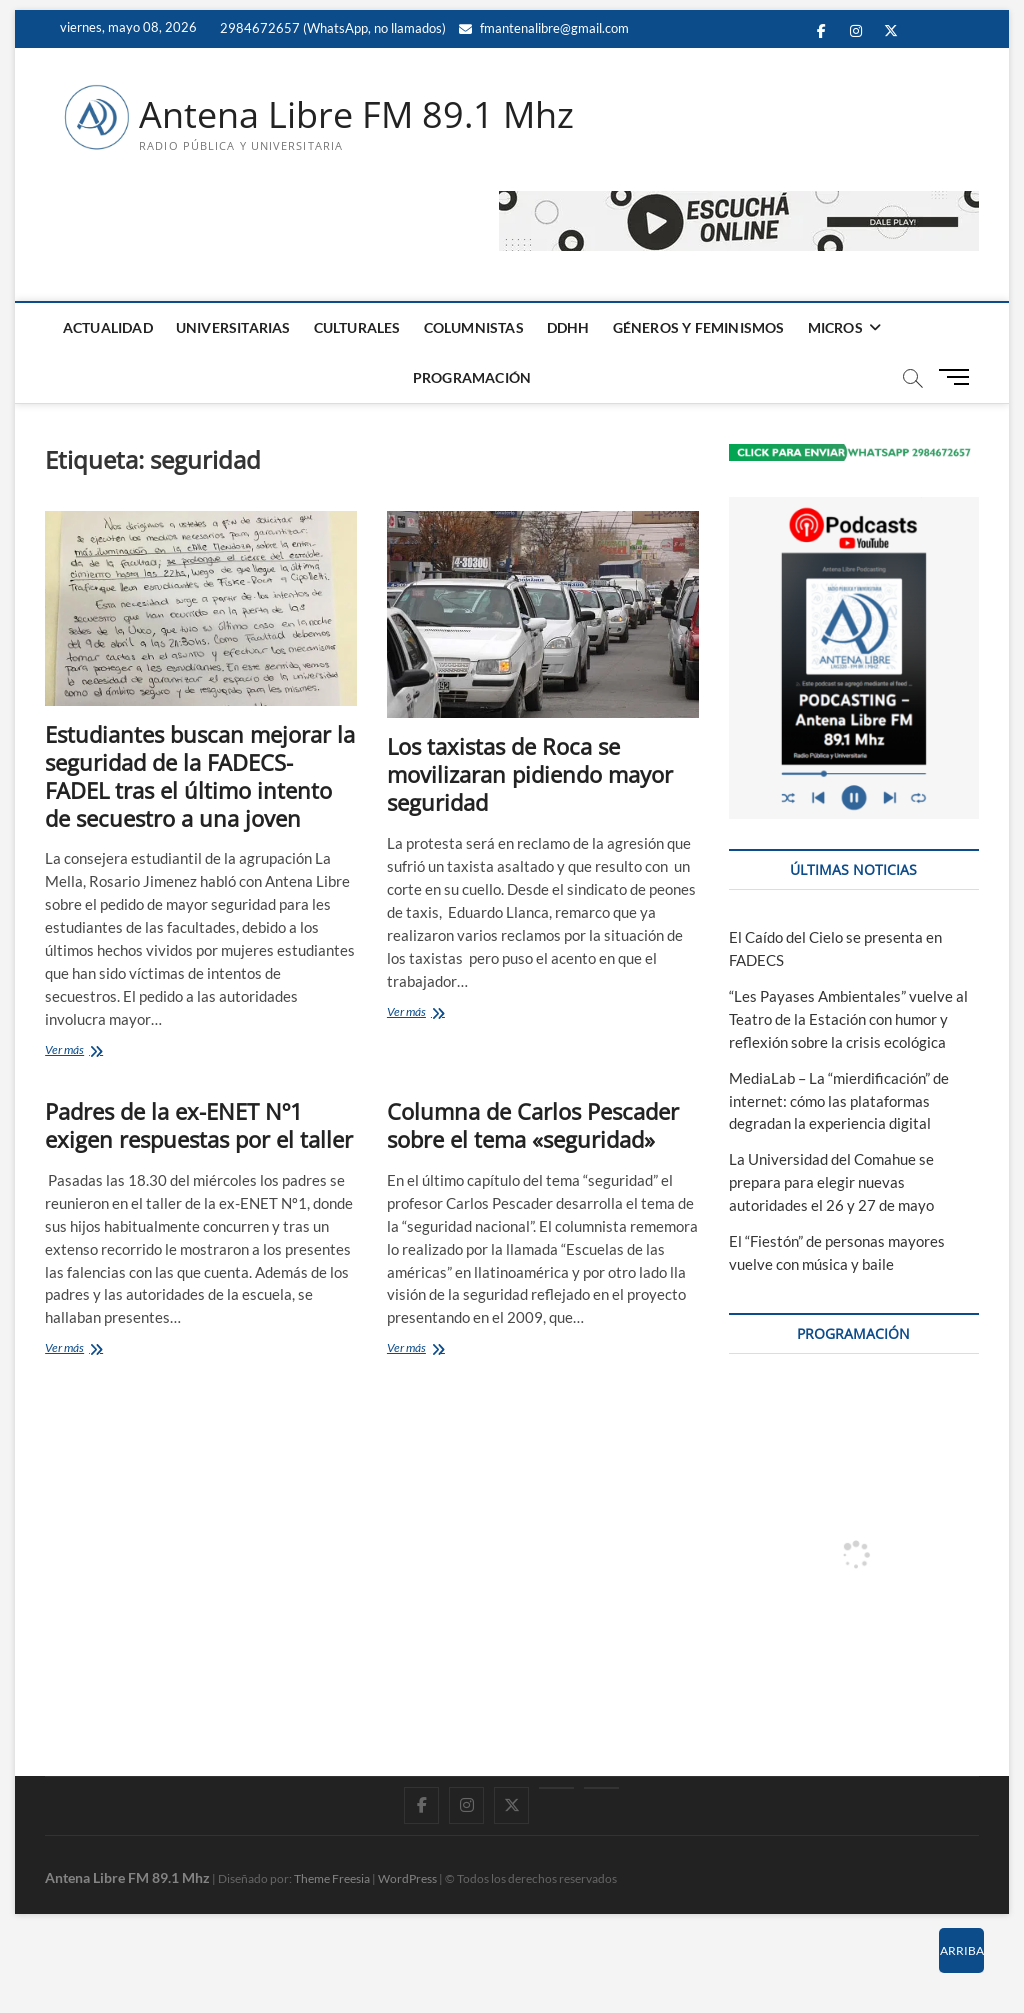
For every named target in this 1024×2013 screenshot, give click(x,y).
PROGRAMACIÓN (472, 377)
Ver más (92, 1051)
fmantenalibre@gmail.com (544, 28)
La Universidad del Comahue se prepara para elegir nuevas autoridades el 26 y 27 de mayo (831, 1182)
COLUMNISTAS (474, 327)
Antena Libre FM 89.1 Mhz (356, 115)
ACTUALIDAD (108, 327)
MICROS (835, 327)
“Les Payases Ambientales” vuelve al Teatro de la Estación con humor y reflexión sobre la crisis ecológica (848, 1019)
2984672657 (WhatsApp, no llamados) (331, 28)
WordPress (407, 1878)
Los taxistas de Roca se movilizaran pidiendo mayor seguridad (530, 774)
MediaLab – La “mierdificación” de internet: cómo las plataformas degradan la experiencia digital (839, 1101)
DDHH (568, 327)
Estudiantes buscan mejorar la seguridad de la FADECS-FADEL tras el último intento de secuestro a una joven (200, 776)
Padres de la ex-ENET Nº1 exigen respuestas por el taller (199, 1125)
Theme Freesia (332, 1878)
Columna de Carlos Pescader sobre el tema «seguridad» (533, 1125)
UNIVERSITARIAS (233, 327)
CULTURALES (357, 327)
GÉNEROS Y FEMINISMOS (699, 327)
